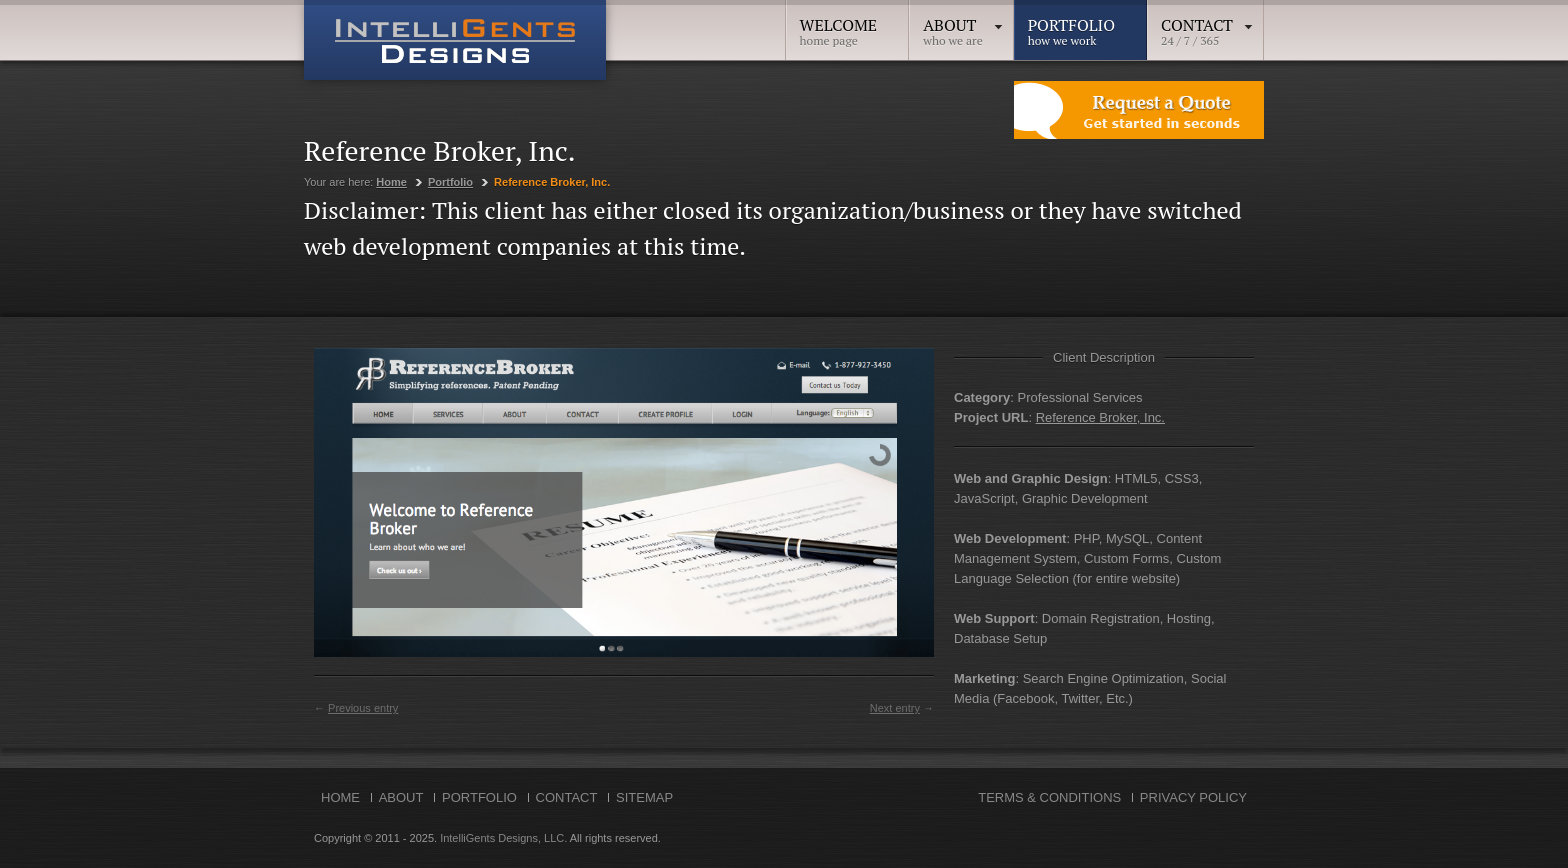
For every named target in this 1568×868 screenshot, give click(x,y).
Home (391, 182)
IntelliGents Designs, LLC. (503, 838)
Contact (1207, 25)
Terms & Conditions (1049, 797)
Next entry (895, 708)
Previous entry (363, 708)
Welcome (839, 25)
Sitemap (644, 797)
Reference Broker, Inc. (1100, 417)
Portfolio (1071, 25)
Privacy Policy (1193, 797)
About (963, 25)
